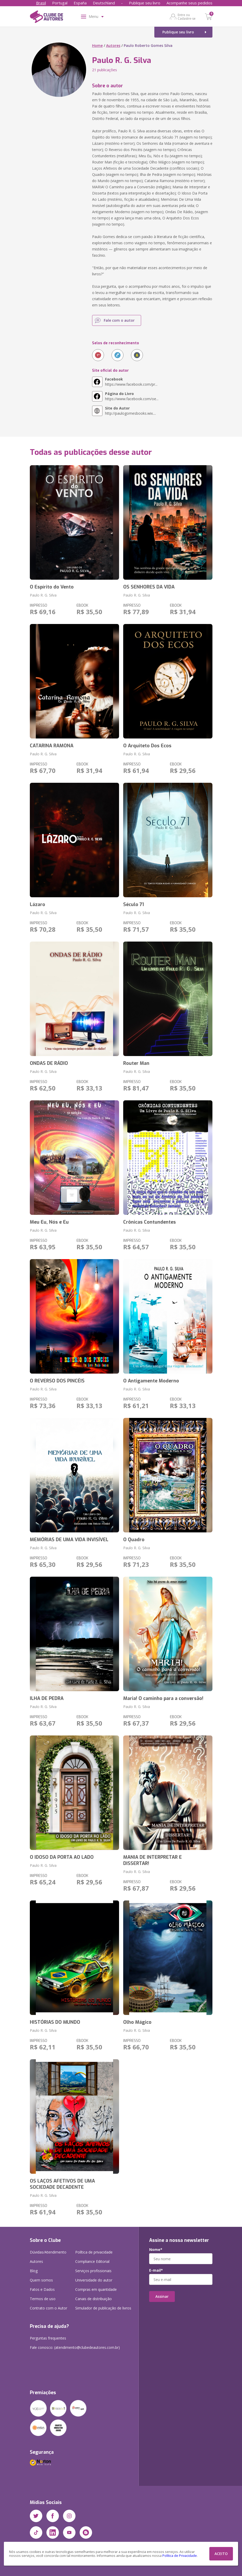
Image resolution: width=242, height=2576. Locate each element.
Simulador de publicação (103, 2308)
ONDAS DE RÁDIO (49, 1063)
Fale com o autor (119, 320)
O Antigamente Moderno (151, 1381)
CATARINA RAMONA (51, 746)
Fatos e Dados (42, 2289)
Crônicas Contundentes (149, 1222)
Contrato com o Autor (48, 2308)
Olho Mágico (137, 2022)
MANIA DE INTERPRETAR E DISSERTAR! (152, 1860)
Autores (113, 45)
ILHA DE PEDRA (47, 1698)
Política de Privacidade (179, 2555)
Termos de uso (43, 2298)
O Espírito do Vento (52, 587)
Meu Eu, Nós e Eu (49, 1222)
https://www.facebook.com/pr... (131, 382)
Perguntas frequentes (48, 2338)
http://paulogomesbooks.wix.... (130, 411)
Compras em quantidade (96, 2289)
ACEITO (221, 2553)
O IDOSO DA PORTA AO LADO (62, 1857)
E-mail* (156, 2270)
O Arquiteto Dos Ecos (147, 746)
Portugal (59, 2)
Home (97, 45)
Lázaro (37, 904)
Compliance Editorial (92, 2261)
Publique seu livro (144, 2)
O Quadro (133, 1540)
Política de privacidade (94, 2252)
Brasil (41, 2)
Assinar (162, 2296)
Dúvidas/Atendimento (48, 2252)
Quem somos (41, 2280)
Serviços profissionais (93, 2270)
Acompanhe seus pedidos (189, 2)
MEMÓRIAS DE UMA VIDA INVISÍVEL (69, 1540)
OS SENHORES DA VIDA (149, 587)
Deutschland (104, 2)
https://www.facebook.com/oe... (131, 396)
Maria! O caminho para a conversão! (163, 1698)
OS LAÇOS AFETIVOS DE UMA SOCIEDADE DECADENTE (62, 2184)
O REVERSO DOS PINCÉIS (57, 1381)
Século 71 (133, 904)
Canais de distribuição (93, 2298)
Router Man (136, 1063)
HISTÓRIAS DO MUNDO (55, 2022)
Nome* (155, 2250)
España (80, 2)
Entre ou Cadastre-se (187, 16)
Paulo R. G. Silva (43, 595)
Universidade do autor (93, 2280)
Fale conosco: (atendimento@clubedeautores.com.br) (75, 2347)
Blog (34, 2270)
